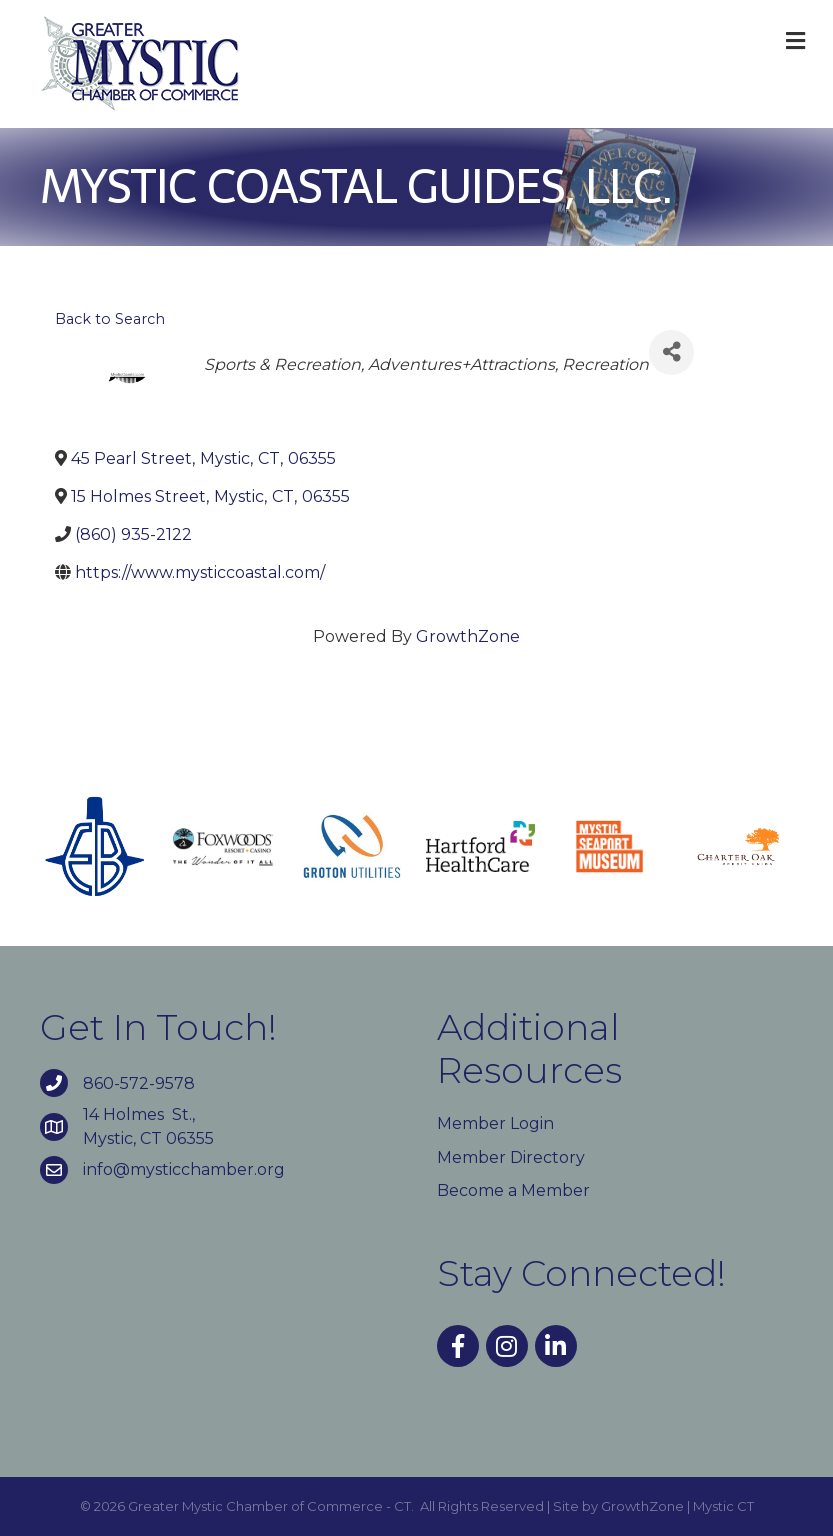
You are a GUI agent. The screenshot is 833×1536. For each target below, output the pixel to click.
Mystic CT (723, 1506)
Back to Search (110, 319)
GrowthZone (468, 636)
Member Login (495, 1123)
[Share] (671, 352)
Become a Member (513, 1190)
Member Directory (511, 1157)
